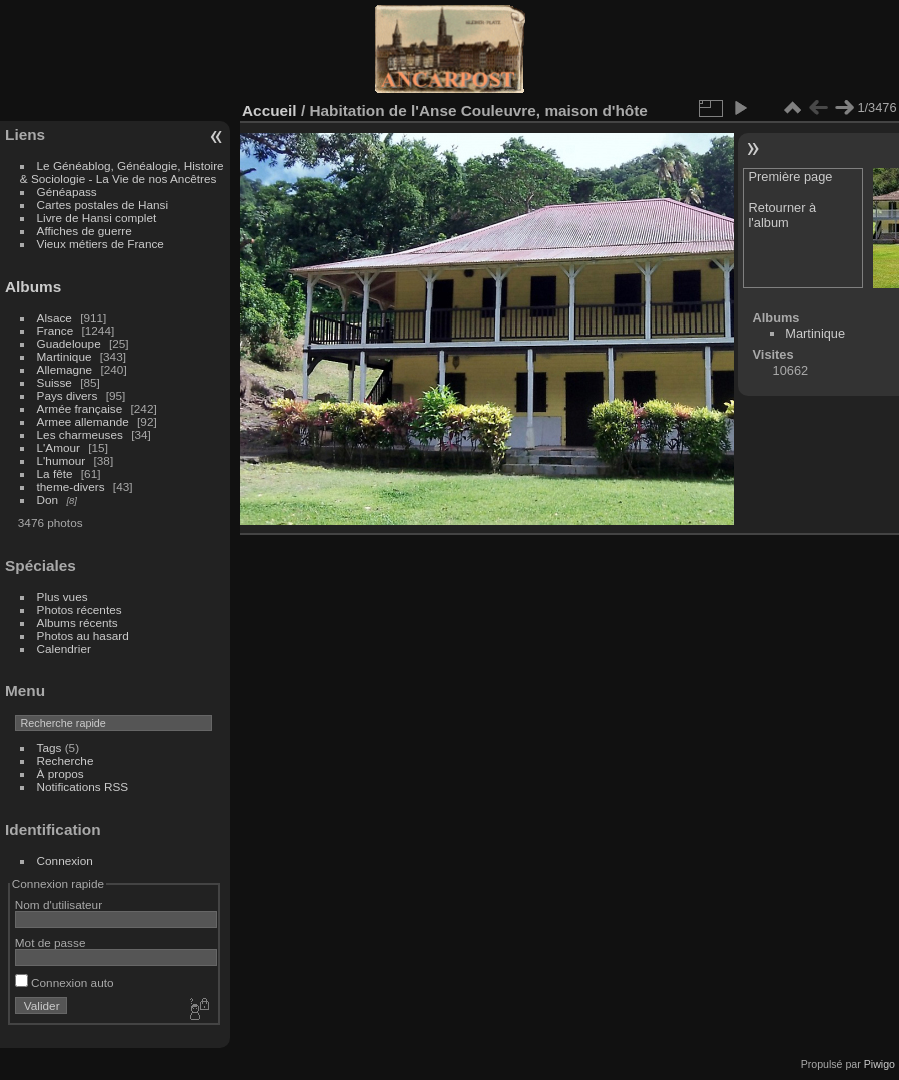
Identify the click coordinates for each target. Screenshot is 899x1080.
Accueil (269, 110)
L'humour (61, 460)
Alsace (54, 317)
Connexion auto (64, 982)
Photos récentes (79, 609)
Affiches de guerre (84, 230)
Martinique (64, 356)
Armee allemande (83, 421)
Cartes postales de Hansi (102, 204)
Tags (49, 747)
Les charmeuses (80, 434)
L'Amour (58, 447)
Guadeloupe (69, 343)
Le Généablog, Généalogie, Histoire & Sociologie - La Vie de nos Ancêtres (122, 172)
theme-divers (71, 486)
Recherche (65, 760)
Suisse (54, 382)
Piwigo (879, 1064)
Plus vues (62, 596)
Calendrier (64, 648)
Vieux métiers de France (100, 243)
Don (48, 499)
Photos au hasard (83, 635)
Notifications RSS (83, 786)
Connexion (65, 860)
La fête (55, 473)
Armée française (80, 408)
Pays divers (67, 395)
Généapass (67, 191)
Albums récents (77, 622)
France (55, 330)
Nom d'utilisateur (58, 904)
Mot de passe (50, 942)
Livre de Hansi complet (97, 217)
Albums (33, 286)
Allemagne (65, 369)
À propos (60, 773)
